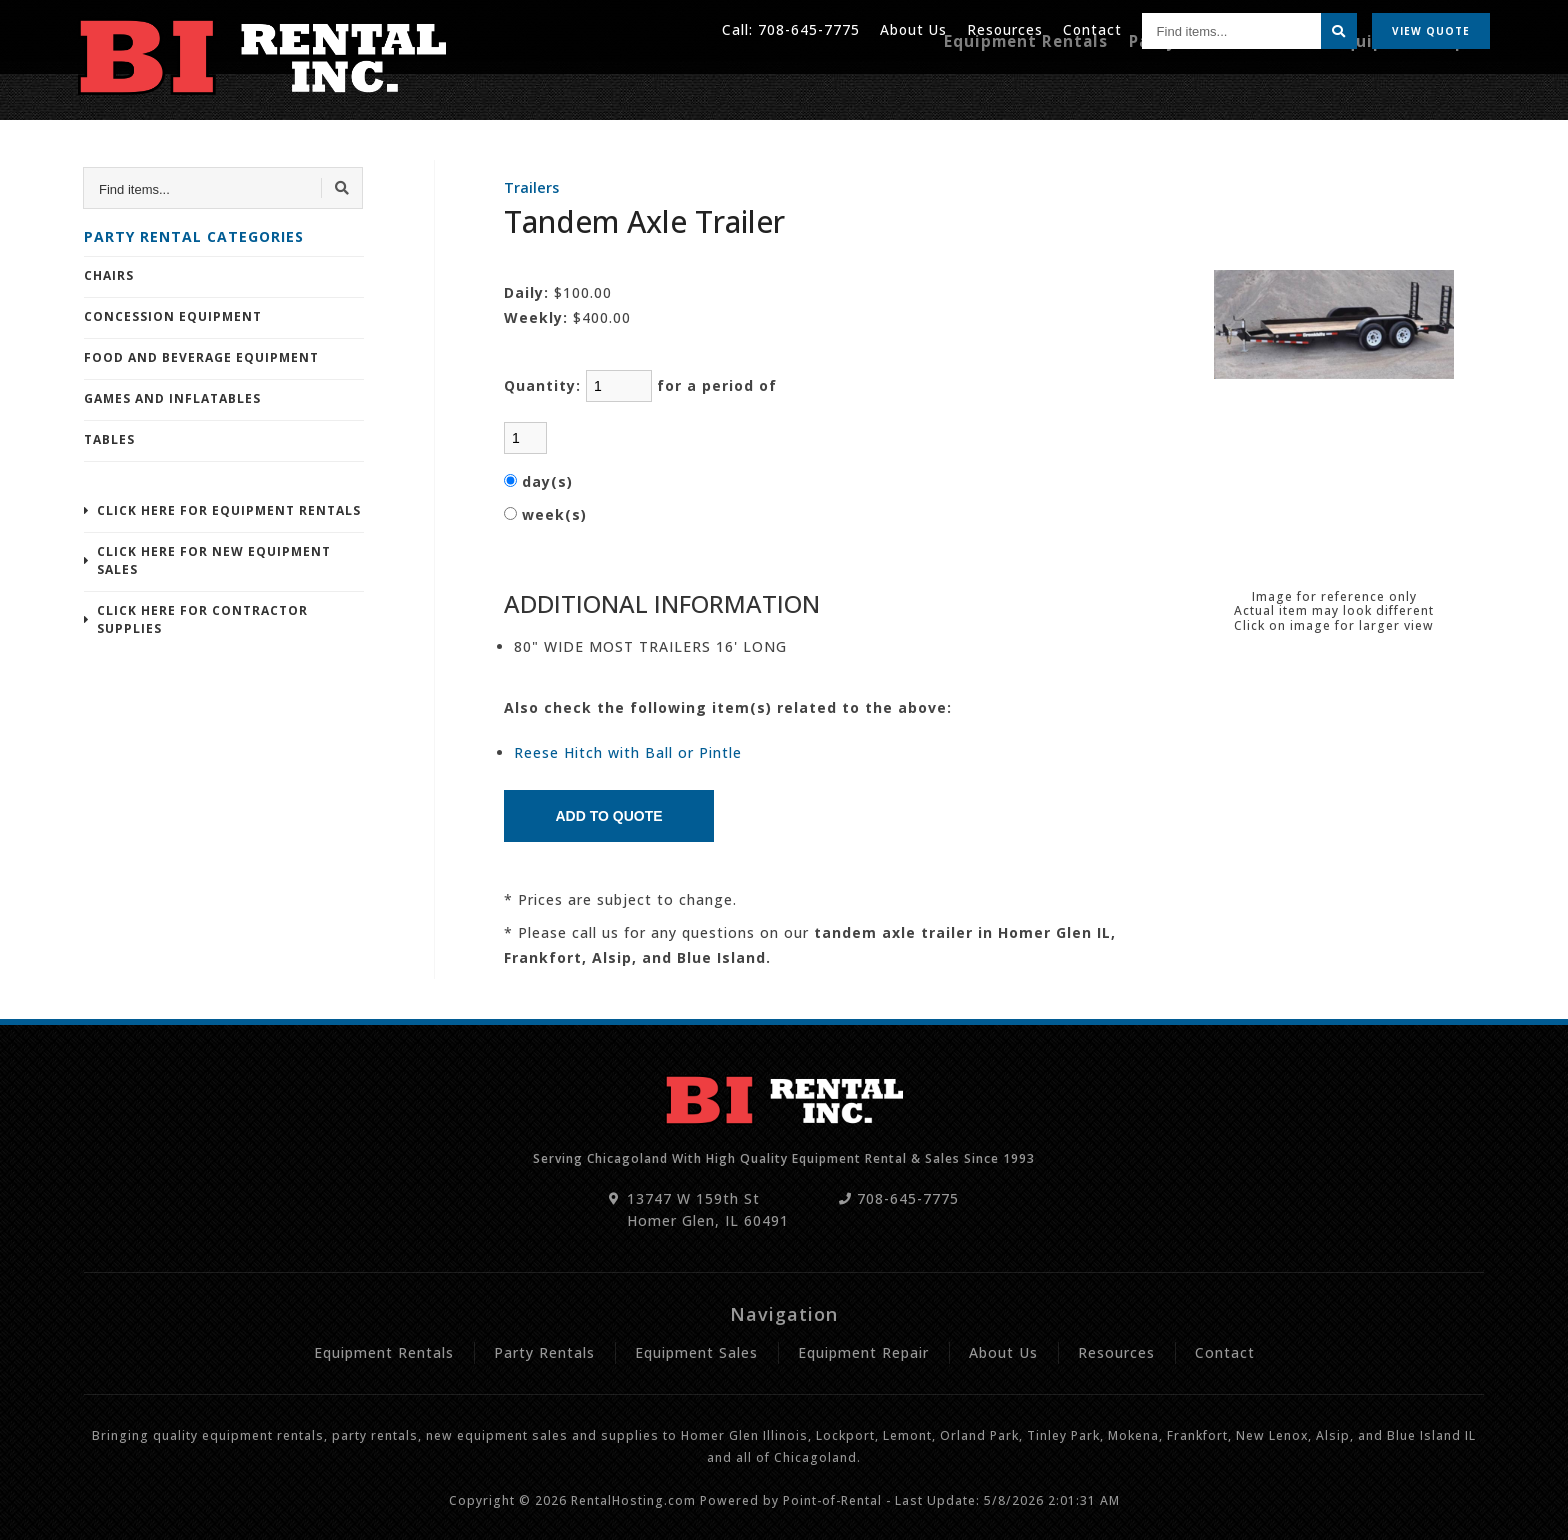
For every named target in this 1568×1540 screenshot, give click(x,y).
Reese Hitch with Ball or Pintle (628, 752)
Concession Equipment (173, 316)
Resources (1003, 29)
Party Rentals (1213, 87)
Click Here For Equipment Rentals (229, 510)
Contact (1092, 29)
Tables (109, 439)
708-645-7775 (805, 29)
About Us (1003, 1352)
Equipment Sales (696, 1352)
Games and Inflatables (172, 398)
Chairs (109, 275)
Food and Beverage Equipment (201, 357)
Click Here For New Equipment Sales (214, 560)
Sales (1307, 87)
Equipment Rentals (1063, 87)
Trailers (531, 187)
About (910, 29)
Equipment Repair (1419, 87)
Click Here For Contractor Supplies (202, 619)
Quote (1431, 30)
